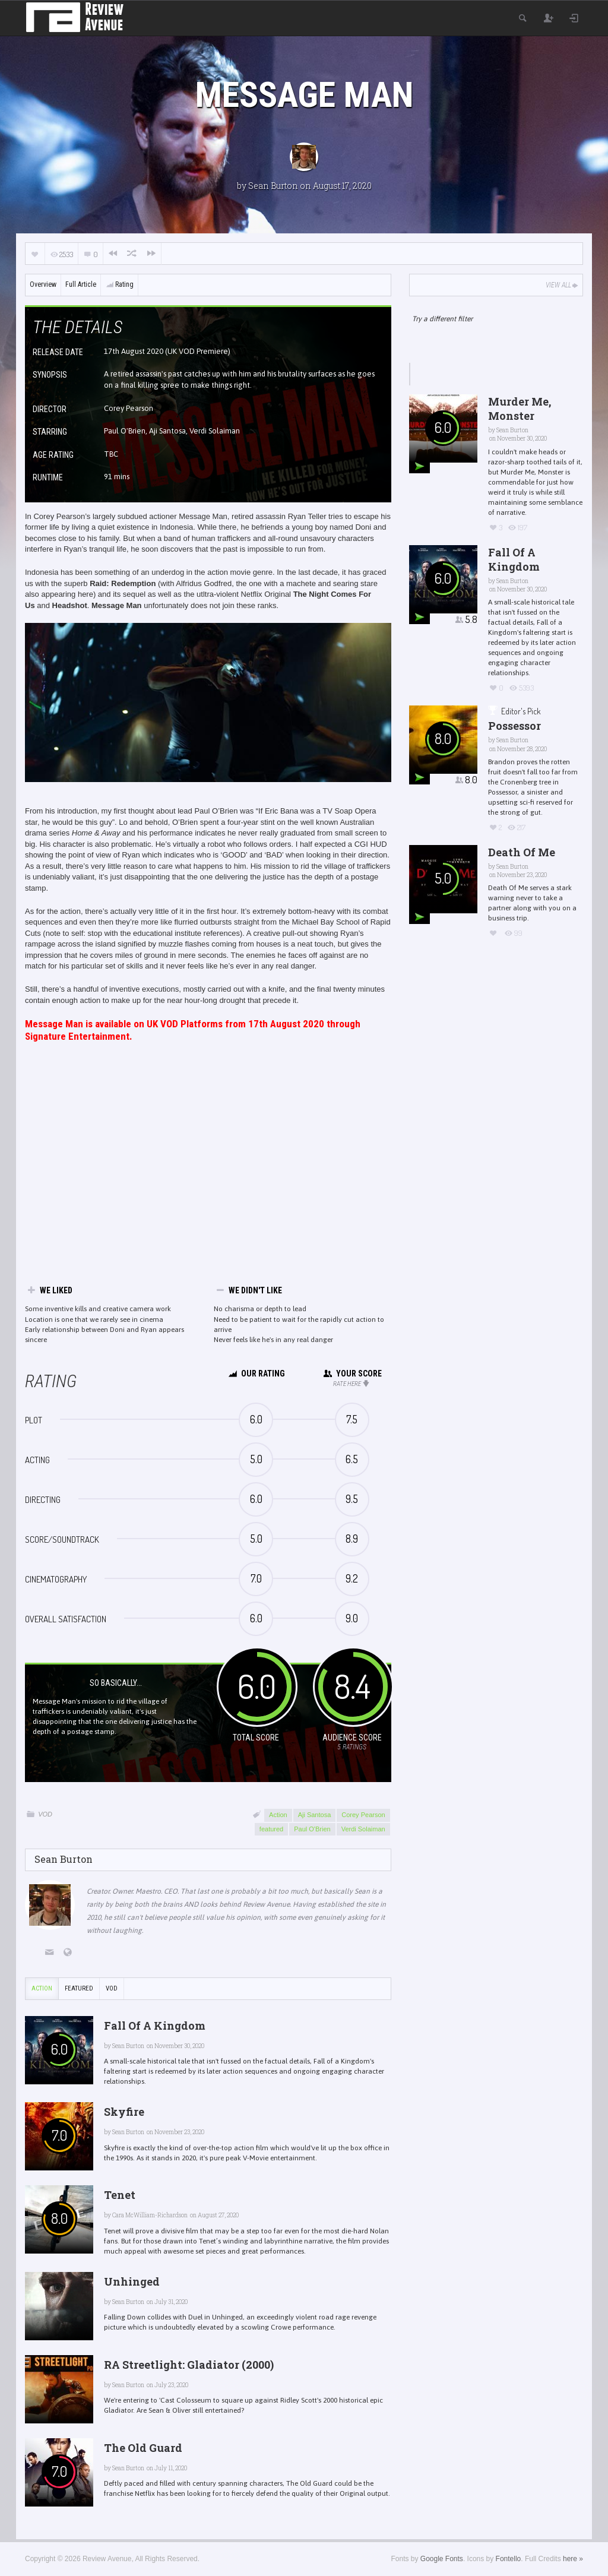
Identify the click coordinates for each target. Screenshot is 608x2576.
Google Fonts (441, 2559)
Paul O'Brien (312, 1829)
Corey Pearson (363, 1814)
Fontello (508, 2559)
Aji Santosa (314, 1814)
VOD (45, 1814)
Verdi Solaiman (363, 1829)
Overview (43, 284)
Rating (119, 284)
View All (563, 285)
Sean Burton (273, 185)
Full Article (80, 284)
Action (278, 1814)
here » (573, 2559)
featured (271, 1829)
